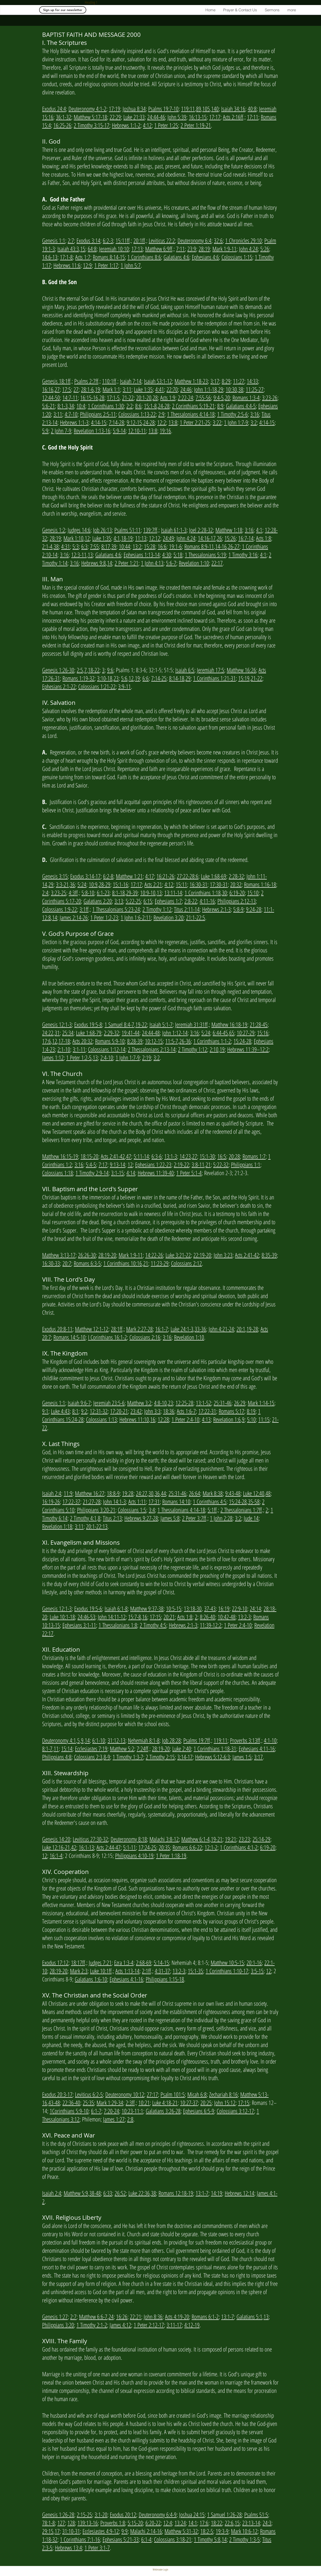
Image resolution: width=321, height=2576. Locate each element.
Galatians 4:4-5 (241, 406)
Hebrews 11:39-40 (156, 1173)
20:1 (240, 1329)
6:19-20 (237, 892)
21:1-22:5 (195, 917)
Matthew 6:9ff (158, 249)
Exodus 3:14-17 (85, 876)
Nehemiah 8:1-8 (143, 1740)
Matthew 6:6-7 (93, 2316)
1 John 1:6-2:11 (136, 917)
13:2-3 (244, 1617)
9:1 (45, 1411)
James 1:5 (242, 1757)
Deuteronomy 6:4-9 (158, 2514)
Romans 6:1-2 (205, 2316)
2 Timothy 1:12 (157, 909)
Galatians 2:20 (98, 901)
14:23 (185, 1156)
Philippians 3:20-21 (96, 1510)
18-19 (127, 538)
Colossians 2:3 (88, 1757)
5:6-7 (171, 563)
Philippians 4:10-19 (134, 1855)
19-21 (216, 1839)
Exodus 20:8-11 (57, 1329)
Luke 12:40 (253, 1493)
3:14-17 (185, 1757)
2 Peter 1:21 (126, 563)
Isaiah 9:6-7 (79, 1403)
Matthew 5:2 (122, 1748)
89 (198, 108)
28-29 (104, 884)
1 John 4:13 (152, 563)
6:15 (147, 901)
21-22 (128, 397)
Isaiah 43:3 (68, 249)
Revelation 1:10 (194, 563)
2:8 (130, 2119)
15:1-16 (120, 884)
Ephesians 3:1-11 (79, 1625)
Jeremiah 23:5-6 (109, 1403)
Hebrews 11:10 (134, 1419)
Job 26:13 (102, 530)
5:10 (251, 1419)
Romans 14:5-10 (69, 1337)
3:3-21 (62, 884)
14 (109, 563)
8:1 (75, 1411)
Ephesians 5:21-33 (121, 2539)
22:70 (172, 389)
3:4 (152, 1510)
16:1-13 (86, 1847)
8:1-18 (118, 892)
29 (220, 389)
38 (240, 389)
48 (268, 1493)
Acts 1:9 (167, 397)
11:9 (68, 1493)
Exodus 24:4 (54, 108)
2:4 (45, 892)
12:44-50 (51, 397)
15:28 (149, 546)
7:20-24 (111, 2111)
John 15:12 (224, 2102)
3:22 (217, 422)
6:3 (84, 546)
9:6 (110, 670)
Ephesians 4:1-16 (126, 1979)
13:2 (137, 546)
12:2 (161, 422)
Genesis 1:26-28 (58, 2514)
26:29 (239, 1403)
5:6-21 (48, 406)
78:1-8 (48, 2523)
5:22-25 (133, 901)
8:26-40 (207, 1617)
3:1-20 (101, 2514)
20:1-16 (254, 1962)
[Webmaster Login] (160, 2569)
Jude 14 (251, 1518)
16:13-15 (198, 117)
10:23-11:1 (132, 2111)
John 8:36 (153, 2316)
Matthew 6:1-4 (195, 1839)
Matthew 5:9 (76, 2193)
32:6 (218, 240)
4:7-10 (71, 414)
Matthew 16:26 (241, 670)
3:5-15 (257, 1971)
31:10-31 (71, 2531)
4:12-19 (192, 2325)
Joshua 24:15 (192, 2514)
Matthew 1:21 (129, 876)
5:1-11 (129, 1847)
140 (215, 108)
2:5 (80, 670)
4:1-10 (270, 1740)
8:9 (220, 406)
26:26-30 (87, 1255)
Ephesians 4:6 (205, 257)
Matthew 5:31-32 (181, 2531)
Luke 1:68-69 (213, 876)
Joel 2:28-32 (201, 530)
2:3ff (130, 2102)
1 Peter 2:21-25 (195, 422)
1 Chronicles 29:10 (243, 240)
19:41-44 (130, 1033)
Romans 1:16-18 (260, 884)
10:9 (93, 884)
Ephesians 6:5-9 (198, 2111)
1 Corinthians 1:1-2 (212, 1041)
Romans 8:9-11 (199, 546)
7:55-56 (203, 397)
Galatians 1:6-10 (91, 1979)
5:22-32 (220, 1164)
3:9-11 (124, 686)
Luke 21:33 (134, 117)
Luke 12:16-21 (56, 1847)
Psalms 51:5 (256, 2514)
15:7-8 (134, 1617)
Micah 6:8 (197, 2094)
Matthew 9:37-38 (147, 1608)
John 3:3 (152, 1411)
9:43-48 (232, 1493)
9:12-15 (134, 422)
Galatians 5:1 (249, 2316)
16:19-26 (51, 1501)
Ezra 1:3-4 (123, 1962)
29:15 (47, 2531)
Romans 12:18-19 (175, 2193)
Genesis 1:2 (53, 530)
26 (219, 538)
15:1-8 (150, 406)
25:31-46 (222, 1403)
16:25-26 (62, 125)
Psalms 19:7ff (196, 1740)
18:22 (216, 2523)
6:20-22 (153, 2523)
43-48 (54, 2102)
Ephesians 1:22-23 (153, 1164)
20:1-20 (143, 397)
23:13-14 (251, 2523)
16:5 (221, 1156)
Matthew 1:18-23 (191, 381)
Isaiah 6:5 (184, 670)
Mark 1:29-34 (110, 2102)
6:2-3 (108, 240)
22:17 (217, 563)
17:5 (66, 389)
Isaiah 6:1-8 (116, 1608)
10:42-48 (226, 1617)
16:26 (121, 2316)
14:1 (192, 2523)
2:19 (146, 1057)
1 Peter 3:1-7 (97, 2547)
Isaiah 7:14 (130, 381)
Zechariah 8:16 (223, 2094)
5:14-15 (161, 1962)
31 (57, 1033)
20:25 (206, 2102)
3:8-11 (198, 1164)
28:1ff (116, 1329)
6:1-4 (146, 2539)
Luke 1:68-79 (88, 1033)
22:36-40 (71, 2102)
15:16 (262, 1033)
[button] (272, 10)
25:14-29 (261, 1839)
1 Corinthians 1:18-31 (215, 1748)
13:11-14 (173, 892)
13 (90, 554)
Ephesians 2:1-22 (59, 686)
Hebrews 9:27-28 (141, 1518)
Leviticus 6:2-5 (89, 2094)
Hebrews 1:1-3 (74, 422)
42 (73, 1847)
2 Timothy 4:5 (153, 1625)
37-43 (210, 1608)
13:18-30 (193, 1608)
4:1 (259, 530)
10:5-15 (173, 1608)
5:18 (178, 554)
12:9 (87, 265)
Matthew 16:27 (89, 1493)
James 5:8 (170, 1518)
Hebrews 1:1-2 (126, 125)
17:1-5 (113, 397)
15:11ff (123, 240)
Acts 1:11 (137, 1501)
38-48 (95, 2193)
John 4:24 (248, 249)
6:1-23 (103, 892)
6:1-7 (96, 2111)
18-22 (94, 670)
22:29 (115, 117)
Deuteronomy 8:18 (129, 1839)
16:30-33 (51, 1263)
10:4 (80, 406)
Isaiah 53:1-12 (158, 381)
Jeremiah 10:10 (114, 249)
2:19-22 (181, 1164)
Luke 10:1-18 (62, 1617)
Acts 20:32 (82, 1041)
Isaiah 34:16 (233, 108)
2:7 (71, 240)
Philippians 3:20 (58, 2325)
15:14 (66, 1748)
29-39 (132, 892)
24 (111, 2316)
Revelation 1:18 (57, 1526)
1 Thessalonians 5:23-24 (116, 909)
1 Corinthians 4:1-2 (239, 1847)
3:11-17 (174, 2325)
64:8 (92, 249)
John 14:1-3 (114, 1501)
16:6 (162, 546)
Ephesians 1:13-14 (142, 554)
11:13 (140, 538)
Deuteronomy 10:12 (124, 2094)
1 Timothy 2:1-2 (91, 2325)
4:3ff (73, 892)
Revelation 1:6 (227, 1419)
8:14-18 (176, 678)
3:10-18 (104, 678)
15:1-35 (195, 1971)
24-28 (164, 406)
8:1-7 (47, 1748)
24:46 (186, 389)
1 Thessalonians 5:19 (205, 554)
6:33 (107, 2193)
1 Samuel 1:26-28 (224, 2514)
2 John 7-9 (61, 430)
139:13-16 (87, 2523)
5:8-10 (88, 892)
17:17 (214, 117)
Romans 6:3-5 (87, 1263)
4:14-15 (98, 422)
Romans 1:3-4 (246, 397)
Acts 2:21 (153, 884)
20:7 (66, 1263)
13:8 (173, 422)
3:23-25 (58, 892)
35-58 (254, 1501)
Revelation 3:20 (168, 917)
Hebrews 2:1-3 (216, 909)
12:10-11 (137, 430)
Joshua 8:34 (134, 108)
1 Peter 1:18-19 (171, 1855)
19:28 (127, 1493)
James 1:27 (114, 2119)
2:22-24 (185, 397)
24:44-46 (156, 117)
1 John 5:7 (131, 265)
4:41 (159, 389)
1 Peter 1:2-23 (104, 917)
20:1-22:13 (97, 1526)
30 (224, 892)
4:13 (206, 1419)
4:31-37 (162, 1971)
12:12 (154, 538)
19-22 (141, 1024)
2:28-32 (236, 876)
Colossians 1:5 (132, 1510)
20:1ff (139, 240)
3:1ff (84, 909)
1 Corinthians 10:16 (122, 1263)
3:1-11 (79, 1049)
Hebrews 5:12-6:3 (212, 1757)
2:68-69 (143, 1962)
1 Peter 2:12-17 (149, 2325)
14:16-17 (207, 538)
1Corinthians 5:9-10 (69, 2111)
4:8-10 (160, 1403)
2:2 (129, 406)
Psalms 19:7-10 (163, 108)
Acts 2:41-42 (113, 1156)
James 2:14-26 (74, 917)
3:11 (127, 389)
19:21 (230, 1839)
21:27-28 (92, 1501)
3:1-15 (117, 1173)
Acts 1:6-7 (186, 1411)
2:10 (214, 1049)
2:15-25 (84, 2514)
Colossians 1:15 (236, 257)
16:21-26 (165, 876)
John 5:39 (177, 117)
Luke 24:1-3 (182, 1329)
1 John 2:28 (221, 1518)
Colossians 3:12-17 (235, 2111)
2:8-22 (190, 901)
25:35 (88, 2102)
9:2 (84, 1411)
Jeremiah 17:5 (210, 670)
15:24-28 (242, 1041)
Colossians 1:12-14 (106, 1049)
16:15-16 (89, 397)
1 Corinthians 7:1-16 (80, 2539)
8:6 (138, 406)
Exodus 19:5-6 (88, 1608)
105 (206, 108)
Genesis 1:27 (55, 2316)
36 (72, 884)
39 (113, 546)
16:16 (47, 389)
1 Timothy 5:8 (207, 2539)
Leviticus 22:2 (162, 240)
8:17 (105, 546)
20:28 (234, 1156)
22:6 (229, 2523)
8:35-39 (269, 1255)
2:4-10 (106, 1057)
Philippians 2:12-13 (236, 901)
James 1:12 (53, 1057)
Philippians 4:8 (56, 1757)
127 (61, 2523)
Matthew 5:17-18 (90, 117)
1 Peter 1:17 (106, 265)
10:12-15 (154, 1041)
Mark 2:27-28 (139, 1329)
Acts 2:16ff (233, 117)
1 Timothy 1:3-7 (128, 1757)
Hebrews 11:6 (67, 265)
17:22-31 (207, 1411)
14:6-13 (49, 257)
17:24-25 (147, 1847)
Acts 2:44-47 (109, 1847)
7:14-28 (116, 422)
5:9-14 (119, 430)
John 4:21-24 (221, 1329)
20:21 (169, 1617)
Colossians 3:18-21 (172, 2539)
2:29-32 (111, 1033)
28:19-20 (107, 1255)
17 (57, 2531)
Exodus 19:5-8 (88, 1024)
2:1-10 (63, 1049)
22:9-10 (239, 1608)
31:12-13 (116, 1740)
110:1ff (109, 381)
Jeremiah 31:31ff (191, 1024)
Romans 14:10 (176, 1501)
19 (97, 389)
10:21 (144, 2102)
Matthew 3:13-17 (58, 1255)
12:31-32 (99, 1411)
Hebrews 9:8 (93, 563)
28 (101, 397)
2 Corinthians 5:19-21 (193, 406)
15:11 (181, 884)
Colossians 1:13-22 (137, 414)
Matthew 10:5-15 (227, 1962)
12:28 (163, 1419)
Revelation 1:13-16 (92, 430)
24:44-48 (151, 1033)
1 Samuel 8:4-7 (119, 1024)
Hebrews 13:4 (68, 2547)
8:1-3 (62, 406)
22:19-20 (202, 1255)
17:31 (154, 1501)
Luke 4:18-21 (165, 2102)
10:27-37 (189, 2102)
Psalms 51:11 (127, 530)
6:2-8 (108, 876)
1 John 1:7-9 (236, 422)
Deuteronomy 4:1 (59, 1740)
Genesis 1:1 (53, 240)
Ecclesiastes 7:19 (91, 1748)
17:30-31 (219, 884)
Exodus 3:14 (88, 240)
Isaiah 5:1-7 (161, 1024)
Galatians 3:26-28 (163, 2111)
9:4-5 (218, 397)
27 (57, 389)
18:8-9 (113, 1493)
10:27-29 (246, 1033)
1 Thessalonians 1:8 (118, 1625)
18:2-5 (206, 2531)
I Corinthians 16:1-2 (107, 1337)
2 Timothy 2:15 (160, 1757)
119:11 (188, 108)
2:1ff (146, 1971)
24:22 (47, 1033)
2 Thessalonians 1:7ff (241, 1510)
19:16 (165, 430)
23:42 (136, 1411)
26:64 (194, 1493)
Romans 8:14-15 (109, 257)
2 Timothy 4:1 (83, 1518)
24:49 (168, 538)
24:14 (255, 1608)
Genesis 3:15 (55, 876)
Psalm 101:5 (172, 2094)
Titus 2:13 (112, 1518)
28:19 (204, 249)
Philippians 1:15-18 (165, 1979)
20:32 (236, 884)
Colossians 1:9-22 (59, 909)
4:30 (166, 554)
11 (56, 1748)
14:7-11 (70, 397)
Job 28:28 (171, 1740)
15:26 (230, 538)
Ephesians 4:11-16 (257, 1748)
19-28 (252, 1329)
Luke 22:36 (139, 2193)
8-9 (107, 1757)
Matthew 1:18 (228, 530)
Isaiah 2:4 (51, 1493)
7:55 (94, 546)
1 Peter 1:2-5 (79, 1057)
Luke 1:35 (143, 389)
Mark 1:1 (111, 389)
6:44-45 (220, 1033)
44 (163, 1493)
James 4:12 (120, 2325)
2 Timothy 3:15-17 (91, 125)
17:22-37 (71, 1501)
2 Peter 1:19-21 (196, 125)
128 (71, 2523)
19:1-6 (175, 546)
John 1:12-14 (175, 1033)
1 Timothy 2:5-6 (232, 414)
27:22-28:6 (187, 876)
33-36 (200, 1329)
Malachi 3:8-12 (164, 1839)
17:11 (252, 117)
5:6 (124, 678)
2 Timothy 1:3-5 (244, 2539)
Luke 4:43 (60, 1411)
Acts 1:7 (82, 257)
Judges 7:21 (100, 1962)
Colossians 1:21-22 (97, 686)
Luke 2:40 (181, 1748)
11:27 (238, 381)
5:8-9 (238, 909)
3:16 (254, 414)
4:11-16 (207, 901)
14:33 (252, 381)
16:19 (223, 1608)
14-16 (221, 546)
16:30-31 (198, 884)
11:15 (264, 1419)
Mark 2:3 (79, 1971)
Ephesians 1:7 (168, 901)
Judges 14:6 (79, 530)
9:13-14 (117, 1164)
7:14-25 (159, 678)
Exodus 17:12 (55, 1962)
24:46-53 (86, 1617)
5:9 (45, 430)
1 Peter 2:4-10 (185, 1419)
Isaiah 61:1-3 (174, 530)
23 (116, 678)
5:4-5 (91, 1164)
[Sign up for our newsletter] (62, 10)
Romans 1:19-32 (78, 678)
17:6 (46, 1041)
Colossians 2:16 (144, 1337)
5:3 (75, 546)
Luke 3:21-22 (178, 1255)
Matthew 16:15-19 (60, 1156)
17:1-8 (66, 257)
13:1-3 (170, 1156)
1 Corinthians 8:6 (144, 257)
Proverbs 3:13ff (245, 1740)
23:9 (191, 249)
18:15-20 (89, 1156)
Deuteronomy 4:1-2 (87, 108)
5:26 (264, 249)
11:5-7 (171, 1041)
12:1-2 (211, 1847)
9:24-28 (253, 909)
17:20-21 (119, 1411)
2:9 (161, 414)
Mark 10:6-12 (244, 2531)
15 (82, 249)
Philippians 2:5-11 (98, 414)
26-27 (233, 546)
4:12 (147, 125)
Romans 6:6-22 (187, 1847)
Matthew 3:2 (139, 1403)
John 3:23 (223, 1255)
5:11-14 (141, 1156)
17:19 (114, 108)
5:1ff (212, 1510)
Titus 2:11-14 (187, 909)
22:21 (135, 2316)
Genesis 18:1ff (56, 381)
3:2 (254, 422)
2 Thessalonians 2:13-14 (152, 1049)
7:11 (180, 249)
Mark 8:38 (213, 1493)
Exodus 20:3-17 (57, 2094)
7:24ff (142, 1748)
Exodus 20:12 (123, 2514)
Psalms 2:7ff (86, 381)
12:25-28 (184, 1403)
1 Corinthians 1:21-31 (214, 678)
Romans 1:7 (254, 1156)
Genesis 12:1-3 (57, 1024)
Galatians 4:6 (176, 257)
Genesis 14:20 (56, 1839)
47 (128, 1156)
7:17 (103, 1164)
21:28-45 (259, 1024)
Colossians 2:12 (186, 1263)
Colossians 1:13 (101, 1419)
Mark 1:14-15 (261, 1403)
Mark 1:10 (73, 538)
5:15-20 (135, 2523)
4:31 (65, 546)
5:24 (81, 884)
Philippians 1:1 (245, 1164)
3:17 (214, 381)
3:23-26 (269, 397)
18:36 (168, 1411)
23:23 (244, 1839)
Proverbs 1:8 (112, 2523)
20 (227, 397)
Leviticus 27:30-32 (90, 1839)
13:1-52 (203, 1403)
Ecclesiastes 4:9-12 (101, 2531)
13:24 (180, 2523)
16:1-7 (161, 1329)
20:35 (164, 1847)
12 (87, 538)
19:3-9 (222, 2531)
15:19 (244, 678)
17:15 (155, 1617)
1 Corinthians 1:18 (203, 892)
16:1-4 (56, 1855)
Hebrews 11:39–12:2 (248, 1049)
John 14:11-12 (112, 1617)
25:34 (67, 1033)
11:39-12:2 (210, 1625)
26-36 (185, 1041)
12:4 (167, 2523)
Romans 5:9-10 (110, 1041)
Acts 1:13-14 (127, 1971)
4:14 (130, 1173)
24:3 (267, 2523)
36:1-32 (63, 117)
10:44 (124, 546)
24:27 (141, 1493)
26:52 (120, 2193)
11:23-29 (160, 1263)
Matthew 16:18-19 (229, 1024)
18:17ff (78, 1962)
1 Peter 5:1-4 (189, 1173)
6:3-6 (156, 1156)
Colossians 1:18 (57, 1173)
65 (231, 1033)
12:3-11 (79, 554)
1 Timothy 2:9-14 (92, 1173)
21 (208, 1164)
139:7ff (150, 530)
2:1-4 (47, 546)
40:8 (252, 108)
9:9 (124, 2531)
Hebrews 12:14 (239, 2193)
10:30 (231, 389)
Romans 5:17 (231, 1411)
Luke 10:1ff (101, 1971)
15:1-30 (207, 1156)
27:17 (152, 2094)
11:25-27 (255, 389)
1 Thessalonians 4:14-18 (191, 414)
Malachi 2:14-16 (146, 2531)
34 (71, 406)
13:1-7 (202, 2193)
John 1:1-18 (205, 389)
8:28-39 (134, 1041)
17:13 (137, 249)
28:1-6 (87, 389)
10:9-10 (147, 892)
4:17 (149, 876)
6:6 (145, 678)
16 (152, 1419)
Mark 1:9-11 (224, 249)
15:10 (253, 892)
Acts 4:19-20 (177, 2316)
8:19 (251, 1411)
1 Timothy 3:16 (243, 554)
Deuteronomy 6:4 (194, 240)
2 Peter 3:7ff (194, 1518)
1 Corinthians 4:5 (209, 1501)
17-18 (64, 1041)
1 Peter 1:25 (166, 125)
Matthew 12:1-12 (91, 1329)
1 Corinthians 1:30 (106, 406)
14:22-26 (154, 1255)
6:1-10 (98, 1740)
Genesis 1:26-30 (58, 670)
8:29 (226, 381)
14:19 (216, 2193)
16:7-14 (246, 538)
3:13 (118, 901)
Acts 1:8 (263, 538)
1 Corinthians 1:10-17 (227, 1971)
